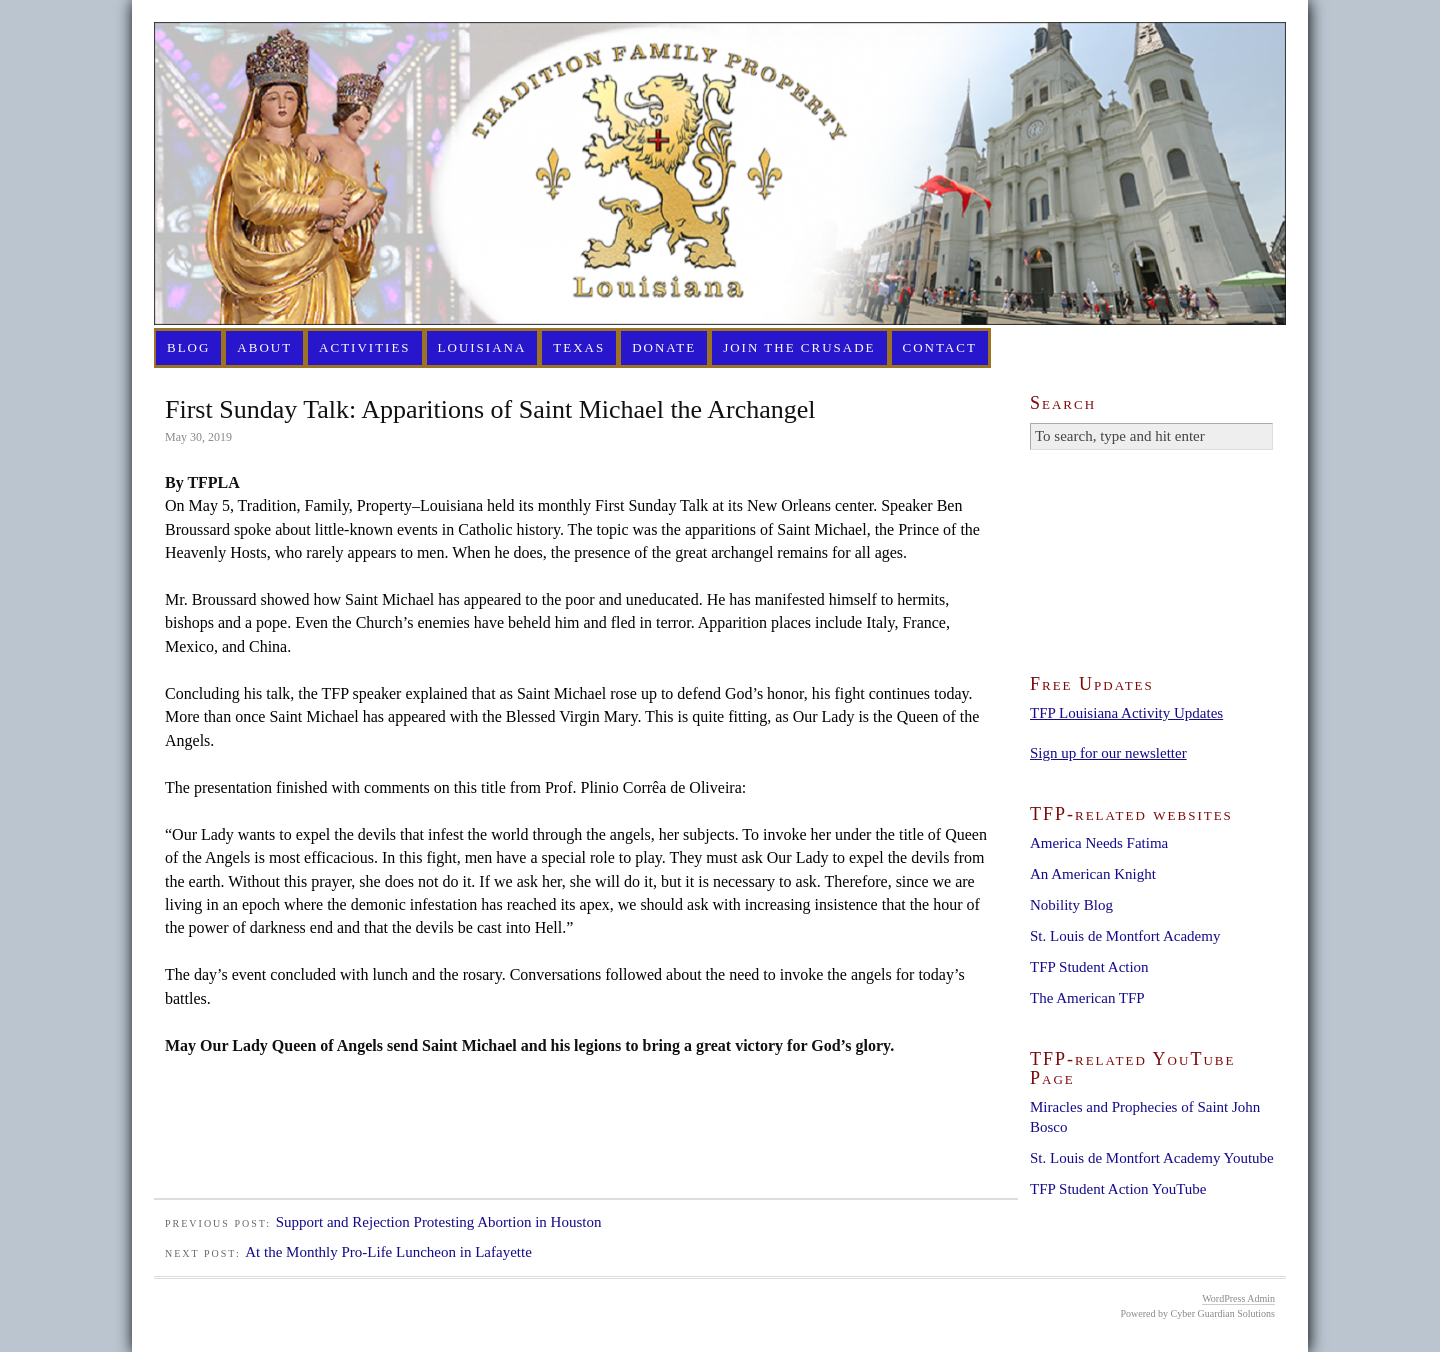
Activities (365, 347)
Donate (664, 347)
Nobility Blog (1071, 905)
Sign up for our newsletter (1108, 753)
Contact (940, 347)
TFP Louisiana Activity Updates (1126, 713)
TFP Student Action (1089, 967)
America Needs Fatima (1099, 843)
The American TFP (1087, 998)
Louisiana (482, 347)
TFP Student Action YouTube (1118, 1189)
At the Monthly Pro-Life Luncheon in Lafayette (388, 1252)
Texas (579, 347)
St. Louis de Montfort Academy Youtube (1152, 1158)
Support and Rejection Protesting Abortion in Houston (439, 1222)
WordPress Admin (1238, 1298)
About (264, 347)
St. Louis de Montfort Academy (1125, 936)
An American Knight (1093, 874)
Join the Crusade (799, 347)
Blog (188, 347)
